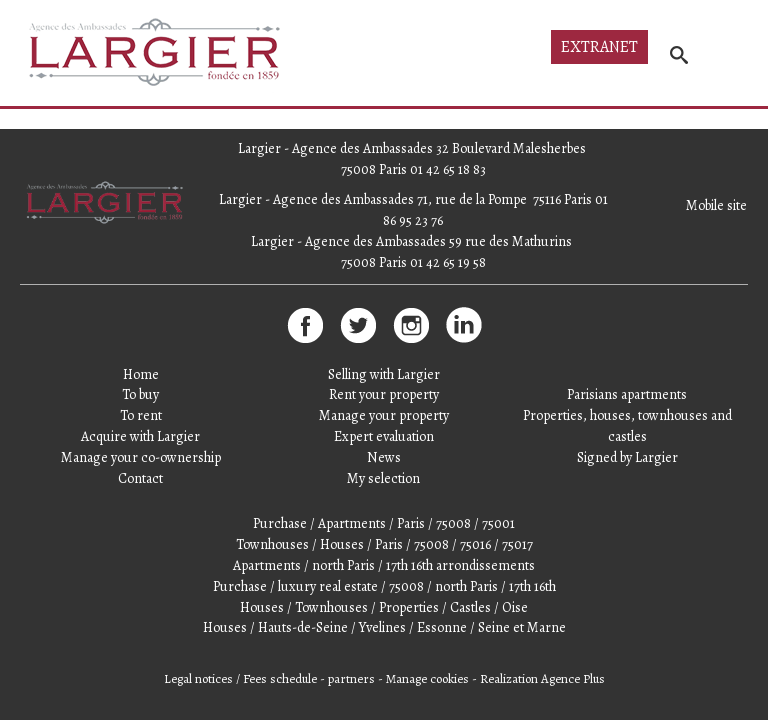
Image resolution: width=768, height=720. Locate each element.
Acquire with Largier (140, 436)
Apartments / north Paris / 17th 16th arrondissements (384, 565)
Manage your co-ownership (141, 457)
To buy (140, 394)
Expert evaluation (384, 436)
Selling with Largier (384, 374)
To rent (141, 415)
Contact (140, 478)
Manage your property (384, 415)
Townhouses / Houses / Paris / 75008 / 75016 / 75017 (384, 544)
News (384, 457)
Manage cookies (427, 678)
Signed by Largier (627, 457)
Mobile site (716, 205)
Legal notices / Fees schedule (240, 678)
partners (351, 678)
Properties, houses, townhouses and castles (627, 426)
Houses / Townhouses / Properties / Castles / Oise (384, 607)
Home (141, 374)
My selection (383, 478)
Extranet (599, 47)
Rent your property (384, 394)
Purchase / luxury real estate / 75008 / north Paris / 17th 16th (384, 586)
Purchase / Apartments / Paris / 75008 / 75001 (384, 523)
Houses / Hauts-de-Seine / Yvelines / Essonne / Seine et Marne (384, 627)
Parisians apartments (627, 394)
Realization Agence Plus (542, 678)
